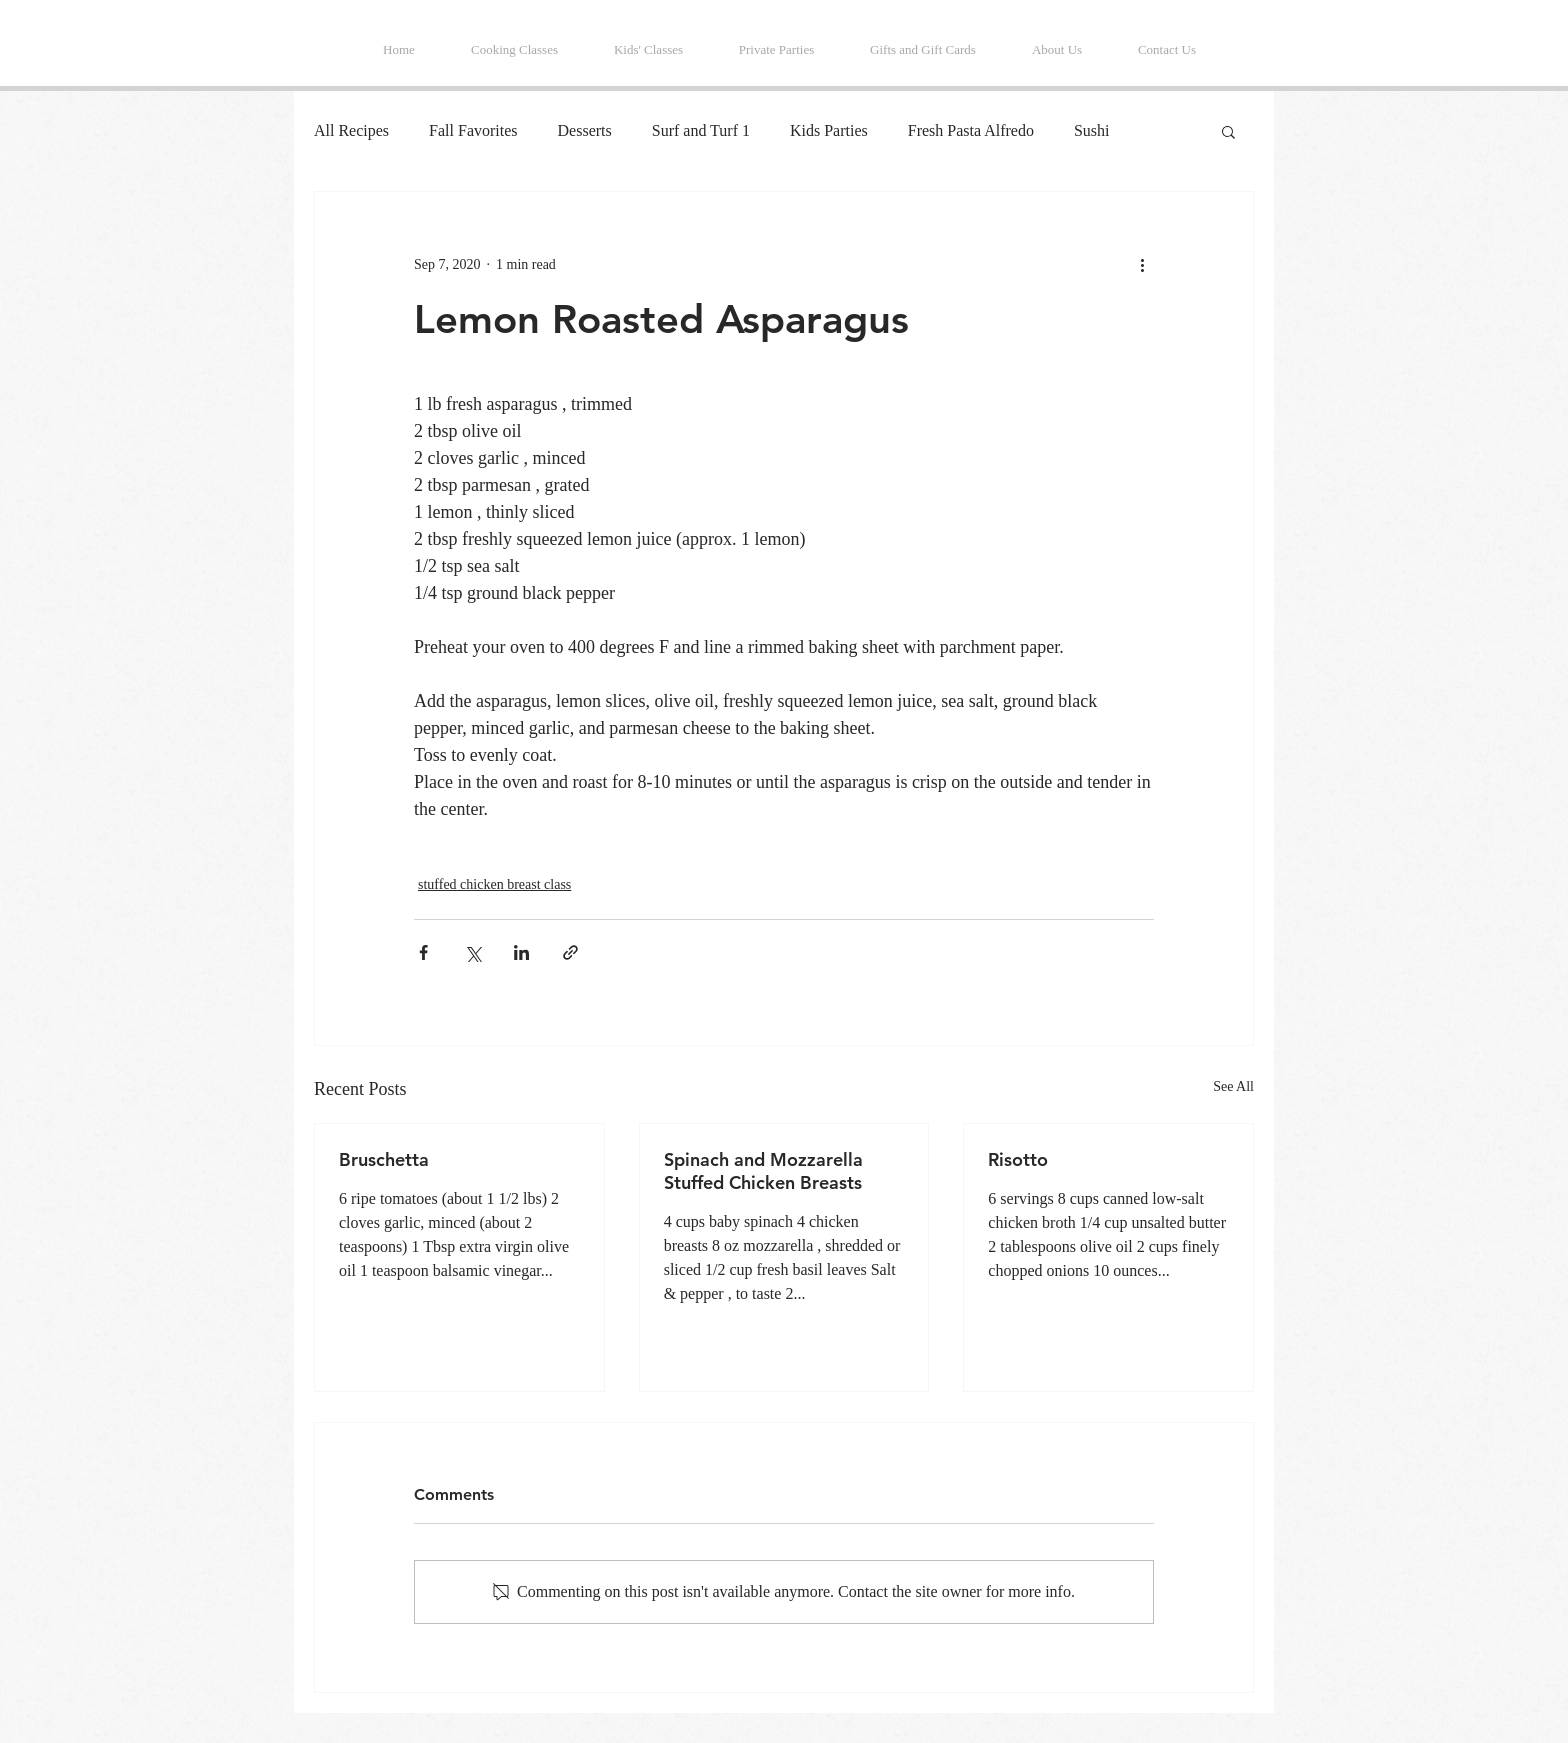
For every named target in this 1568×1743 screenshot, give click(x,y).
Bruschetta (384, 1159)
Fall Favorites (473, 130)
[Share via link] (570, 952)
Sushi (1092, 130)
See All (1233, 1086)
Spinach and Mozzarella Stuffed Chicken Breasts (763, 1171)
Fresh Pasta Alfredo (971, 130)
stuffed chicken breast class (494, 884)
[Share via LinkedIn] (521, 952)
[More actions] (1142, 264)
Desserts (585, 130)
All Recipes (351, 130)
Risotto (1018, 1159)
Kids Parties (829, 130)
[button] (1228, 131)
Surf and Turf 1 (701, 130)
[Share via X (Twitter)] (472, 952)
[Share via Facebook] (423, 952)
